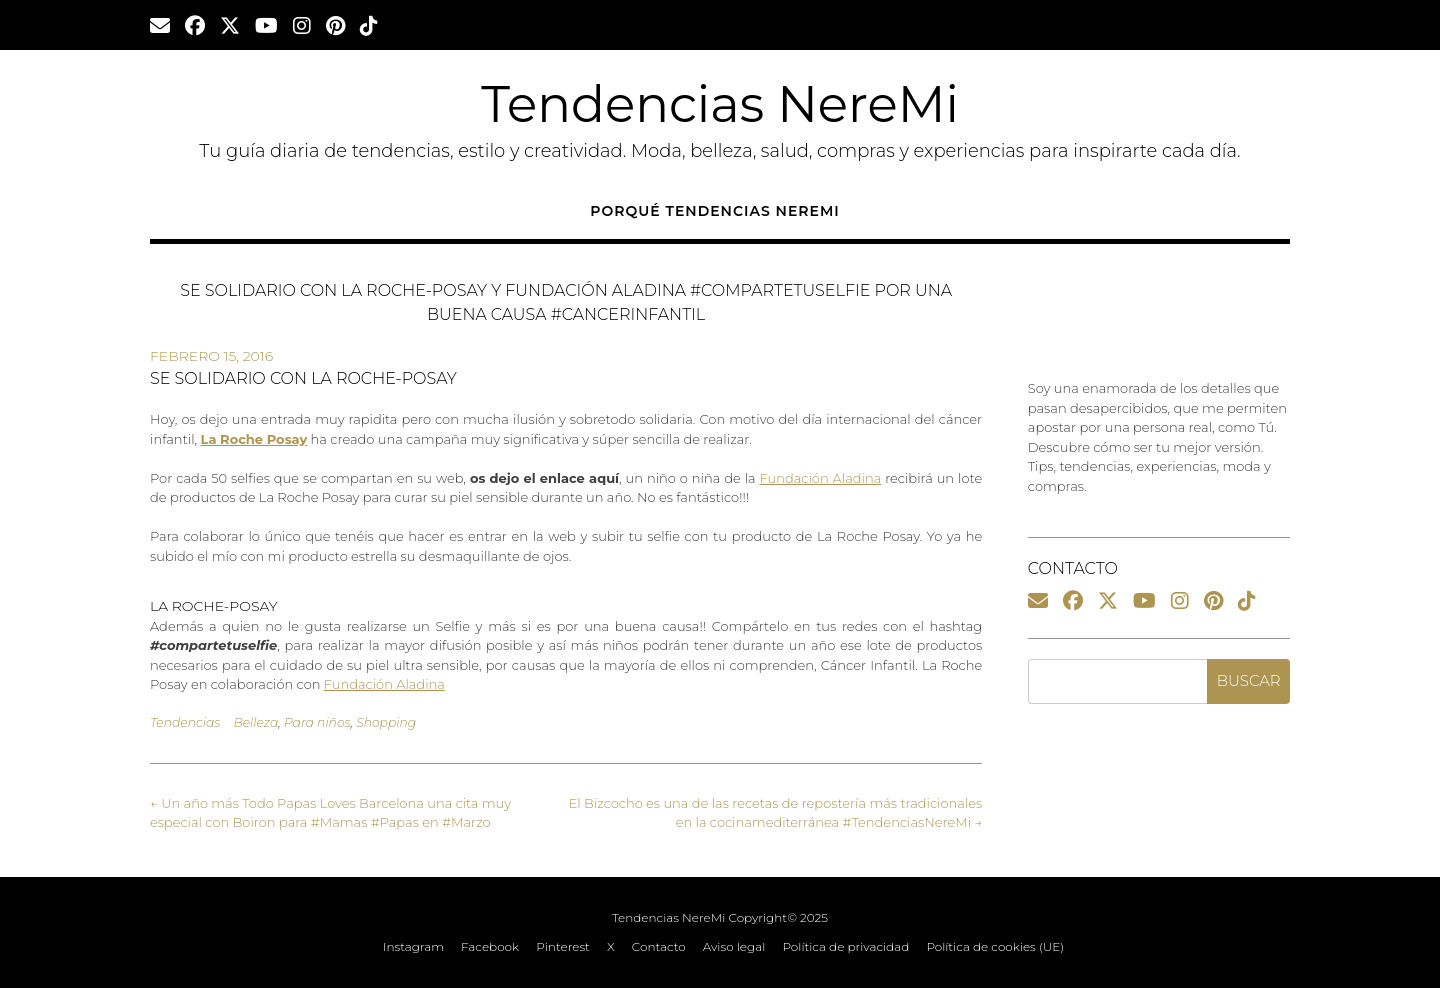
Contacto (659, 947)
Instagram (413, 947)
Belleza (255, 722)
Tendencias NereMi (720, 104)
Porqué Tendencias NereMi (715, 211)
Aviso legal (734, 947)
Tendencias (185, 722)
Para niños (317, 722)
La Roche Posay (254, 439)
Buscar (1249, 680)
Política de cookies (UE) (995, 947)
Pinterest (563, 947)
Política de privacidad (845, 947)
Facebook (490, 947)
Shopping (386, 722)
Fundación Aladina (821, 478)
